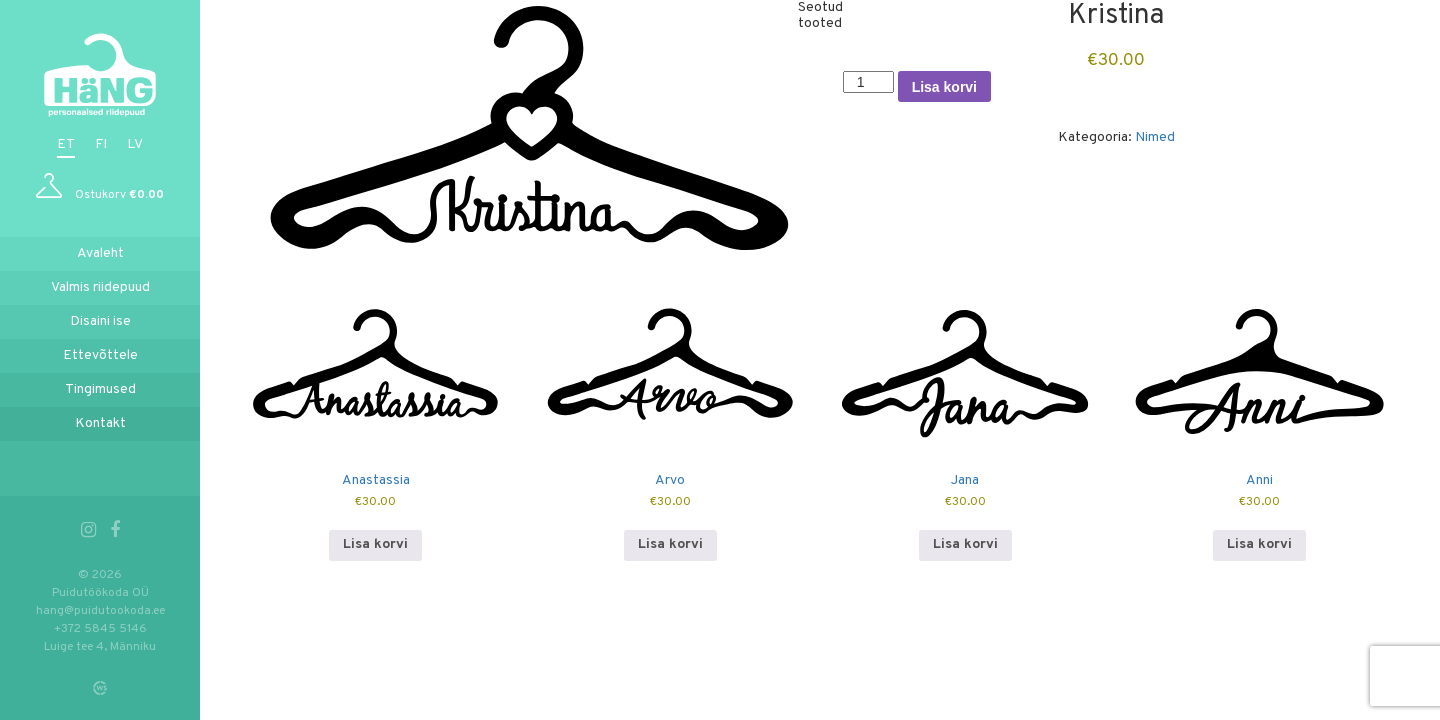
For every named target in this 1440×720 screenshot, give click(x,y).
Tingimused (100, 389)
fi (101, 144)
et (66, 144)
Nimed (1155, 137)
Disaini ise (100, 321)
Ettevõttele (100, 355)
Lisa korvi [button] (375, 544)
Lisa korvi (944, 87)
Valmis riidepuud (100, 287)
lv (135, 144)
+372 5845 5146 (100, 629)
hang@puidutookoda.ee (100, 611)
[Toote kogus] (868, 82)
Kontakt (100, 423)
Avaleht (100, 253)
